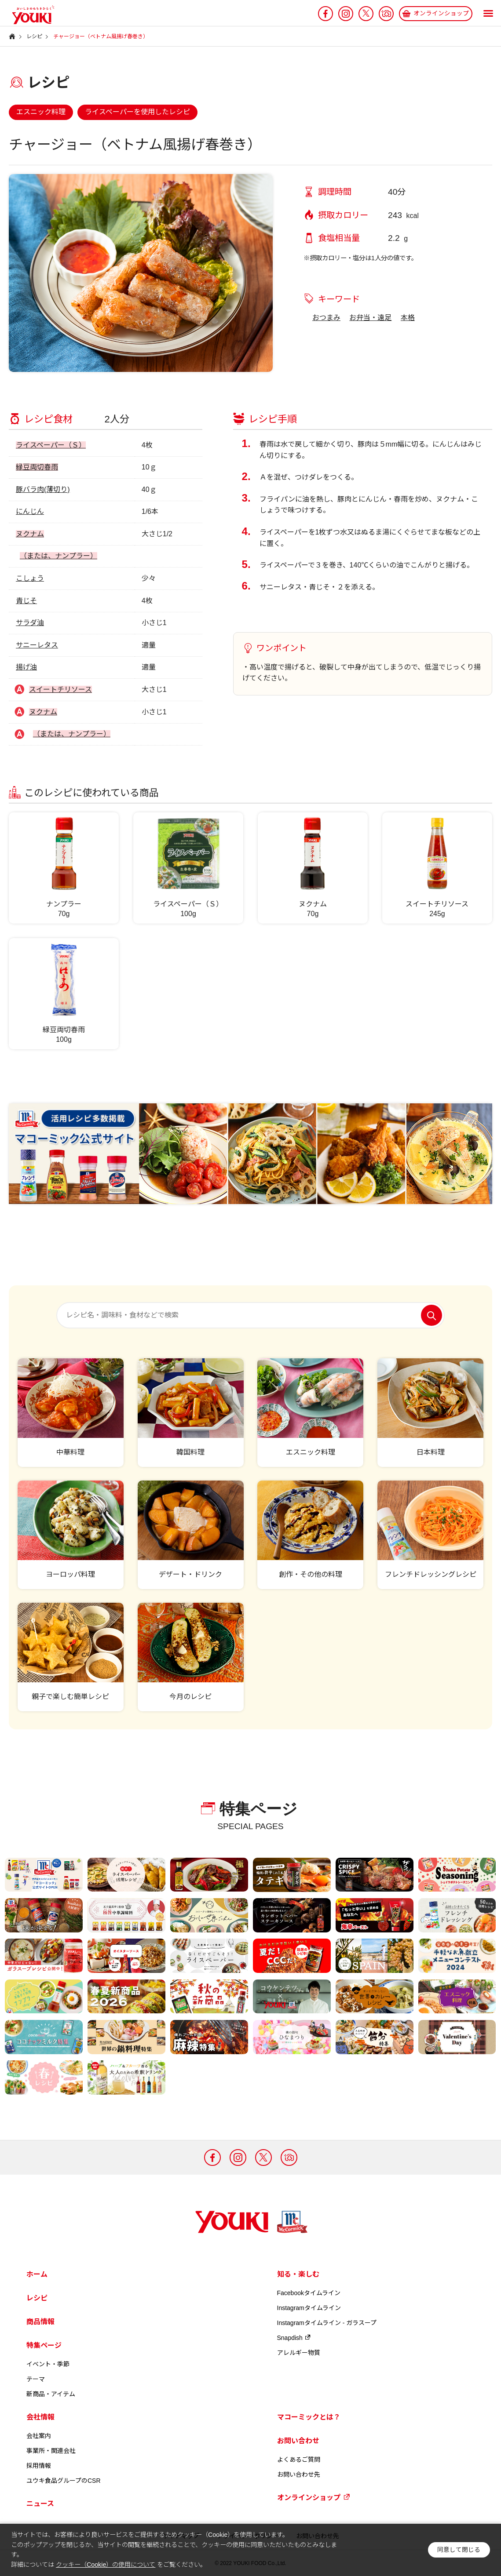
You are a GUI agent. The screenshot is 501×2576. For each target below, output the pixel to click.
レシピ (37, 2298)
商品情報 (40, 2321)
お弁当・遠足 (370, 317)
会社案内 (38, 2435)
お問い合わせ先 (298, 2474)
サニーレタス (37, 645)
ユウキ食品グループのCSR (63, 2480)
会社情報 (40, 2417)
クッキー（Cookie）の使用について (105, 2564)
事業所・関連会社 (51, 2450)
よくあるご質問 (298, 2459)
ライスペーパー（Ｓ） (51, 445)
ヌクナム (30, 534)
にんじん (30, 511)
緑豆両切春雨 (37, 467)
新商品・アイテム (50, 2394)
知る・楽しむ (298, 2274)
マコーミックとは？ (308, 2417)
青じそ (26, 600)
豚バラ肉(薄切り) (43, 489)
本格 (408, 317)
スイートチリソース (60, 689)
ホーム (37, 2274)
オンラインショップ (313, 2497)
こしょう (30, 578)
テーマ (35, 2379)
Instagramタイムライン (309, 2307)
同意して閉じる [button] (458, 2550)
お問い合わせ (298, 2441)
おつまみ (326, 317)
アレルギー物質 (298, 2352)
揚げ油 (26, 667)
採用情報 (38, 2465)
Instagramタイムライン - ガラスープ (327, 2322)
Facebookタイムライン (308, 2292)
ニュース (40, 2503)
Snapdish (294, 2337)
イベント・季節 (47, 2364)
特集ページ (44, 2345)
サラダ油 (30, 622)
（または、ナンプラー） (58, 556)
